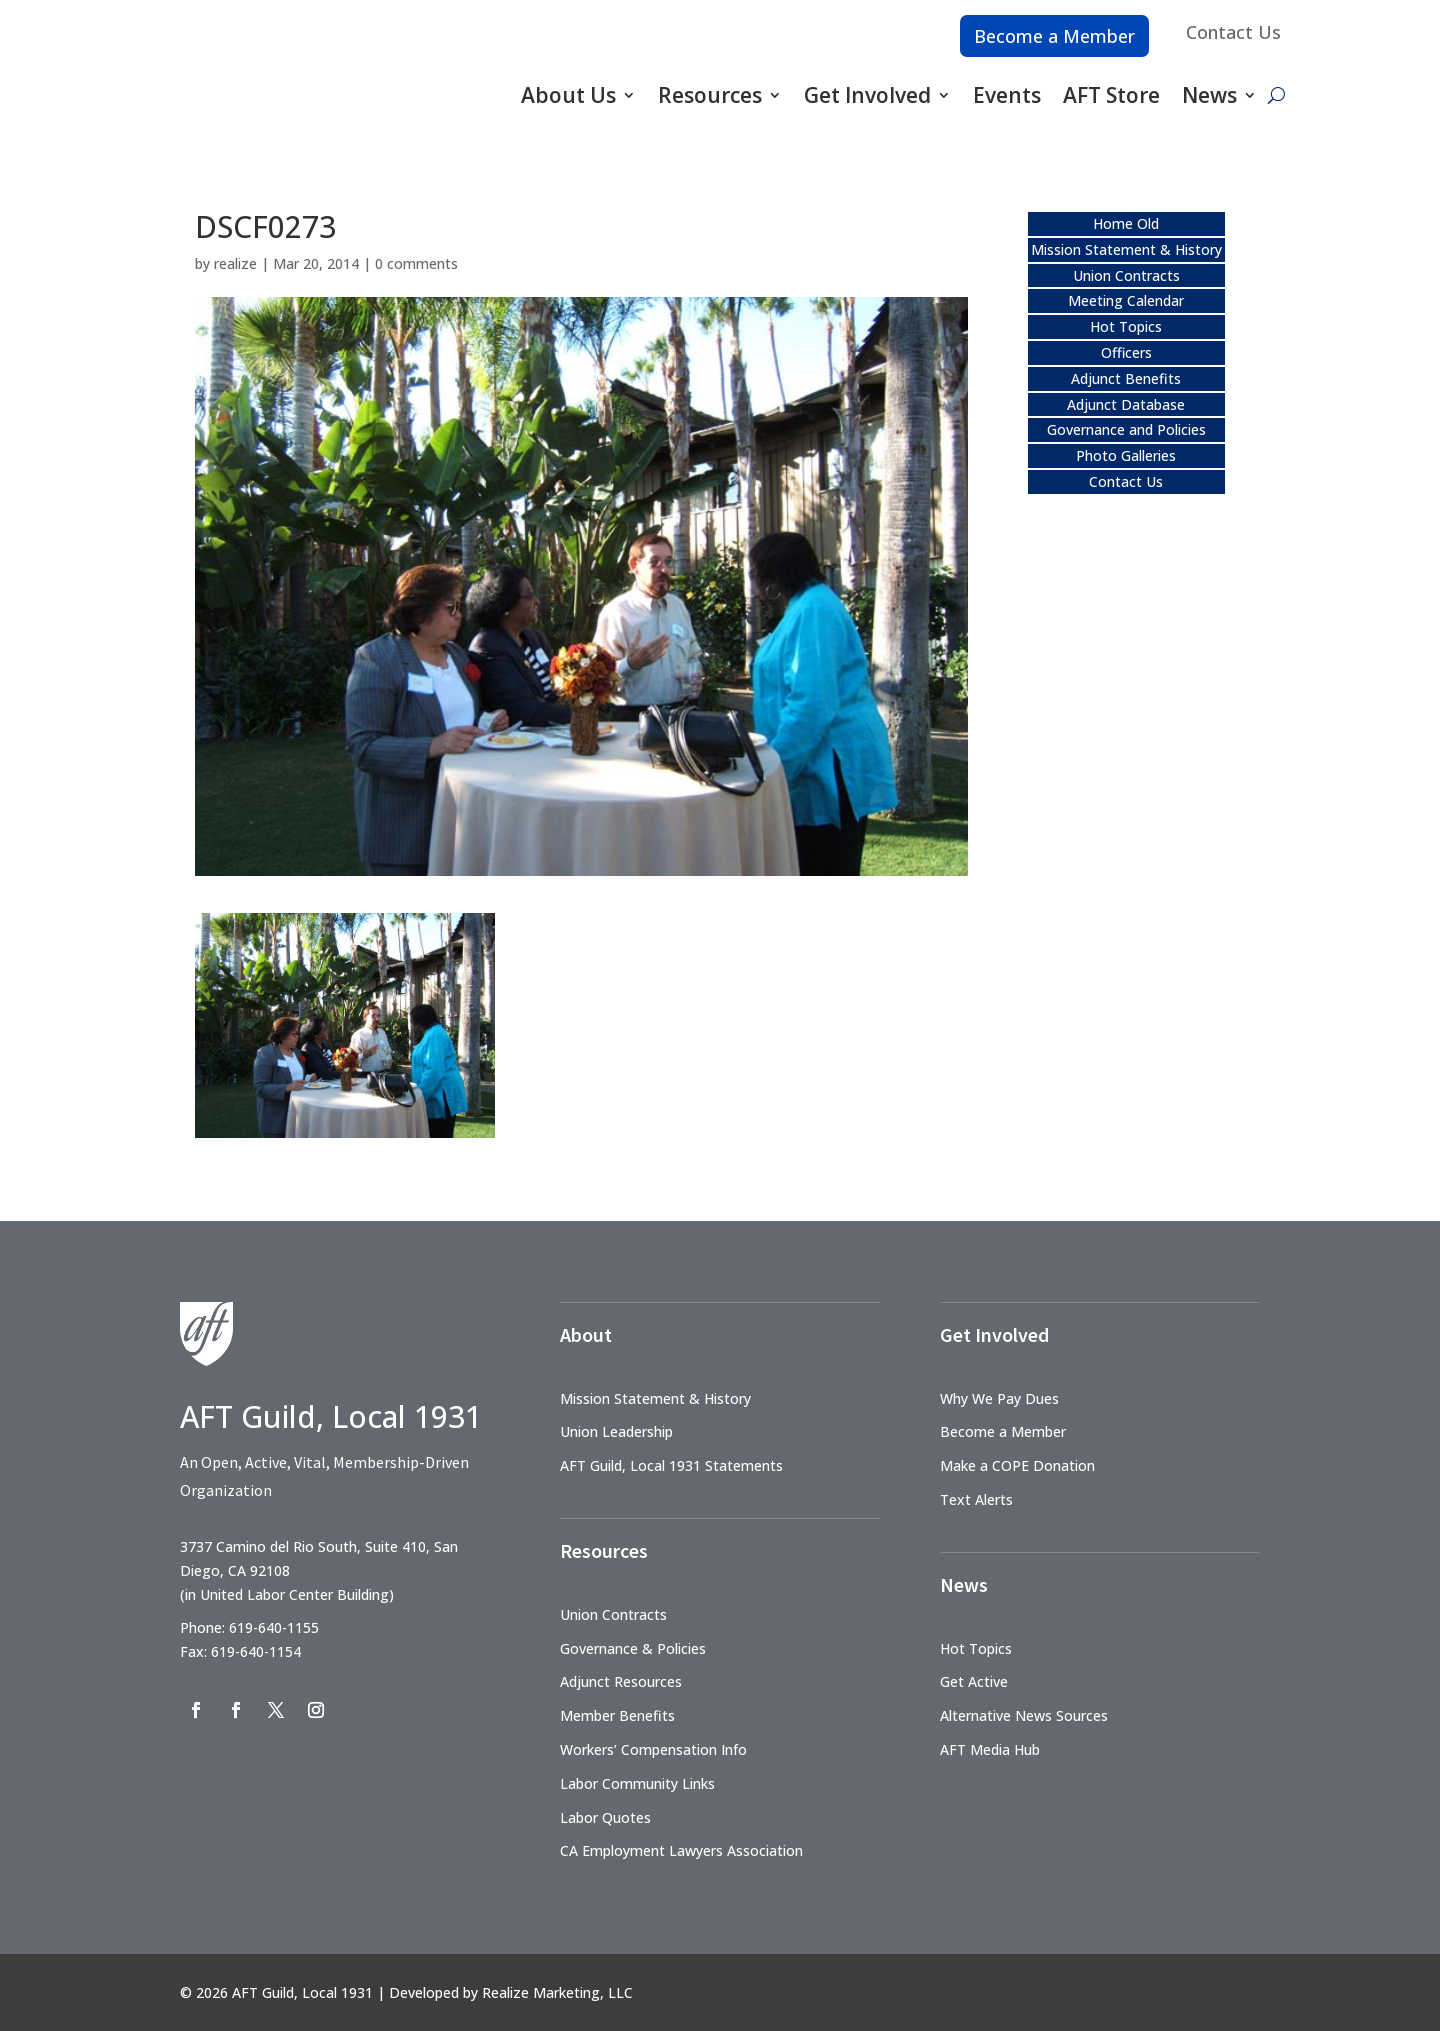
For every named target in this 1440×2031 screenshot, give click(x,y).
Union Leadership (616, 1431)
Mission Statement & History (1126, 249)
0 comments (416, 263)
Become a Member (1054, 36)
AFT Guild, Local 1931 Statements (671, 1465)
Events (1007, 95)
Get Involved (867, 95)
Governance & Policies (633, 1648)
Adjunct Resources (621, 1681)
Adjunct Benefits (1126, 378)
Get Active (974, 1681)
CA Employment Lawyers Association (681, 1850)
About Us (568, 95)
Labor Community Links (637, 1783)
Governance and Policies (1126, 429)
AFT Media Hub (990, 1749)
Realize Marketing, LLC (557, 1992)
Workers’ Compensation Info (653, 1749)
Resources (710, 95)
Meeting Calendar (1126, 300)
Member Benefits (617, 1715)
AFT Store (1111, 95)
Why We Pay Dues (999, 1398)
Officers (1126, 352)
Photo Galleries (1126, 455)
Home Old (1126, 223)
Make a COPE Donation (1017, 1465)
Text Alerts (976, 1499)
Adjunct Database (1126, 404)
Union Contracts (1126, 275)
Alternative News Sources (1024, 1715)
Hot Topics (1126, 326)
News (1209, 95)
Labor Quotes (605, 1817)
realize (235, 263)
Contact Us (1233, 32)
